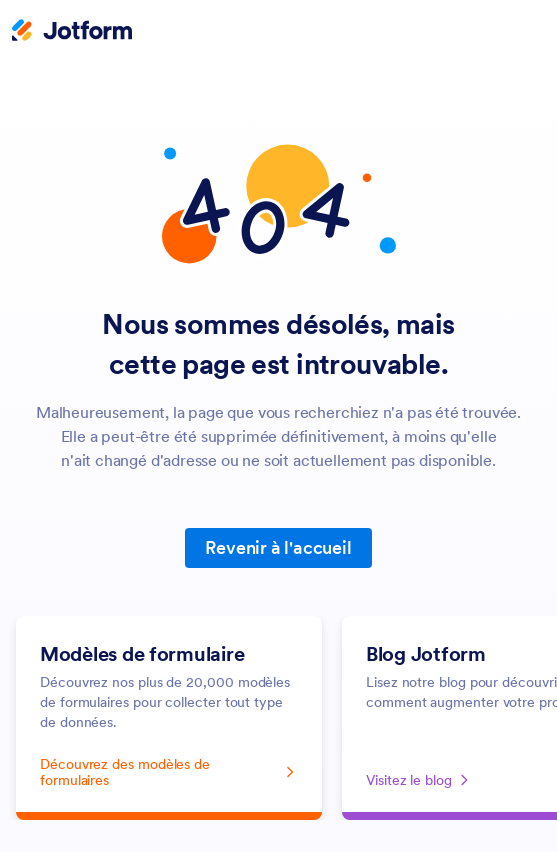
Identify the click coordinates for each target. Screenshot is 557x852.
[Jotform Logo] (72, 32)
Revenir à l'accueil (278, 547)
